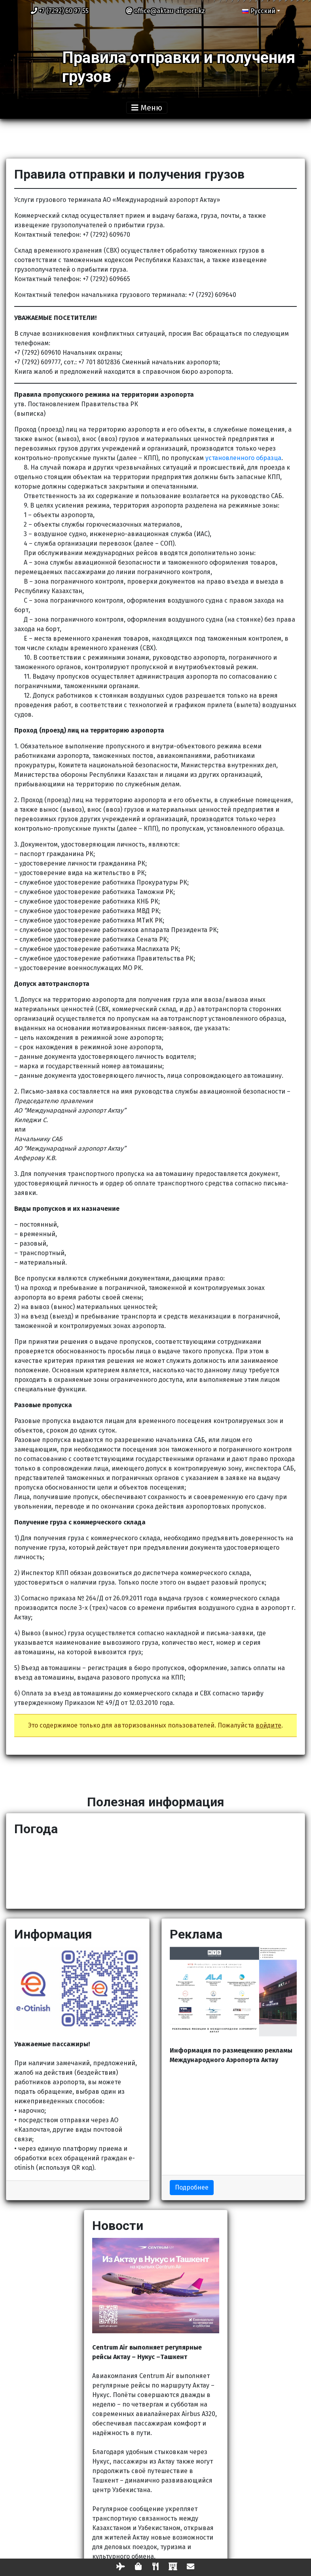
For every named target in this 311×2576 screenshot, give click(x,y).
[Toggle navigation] (155, 108)
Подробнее (192, 2187)
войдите (268, 1725)
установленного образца (243, 458)
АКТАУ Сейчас (155, 1871)
